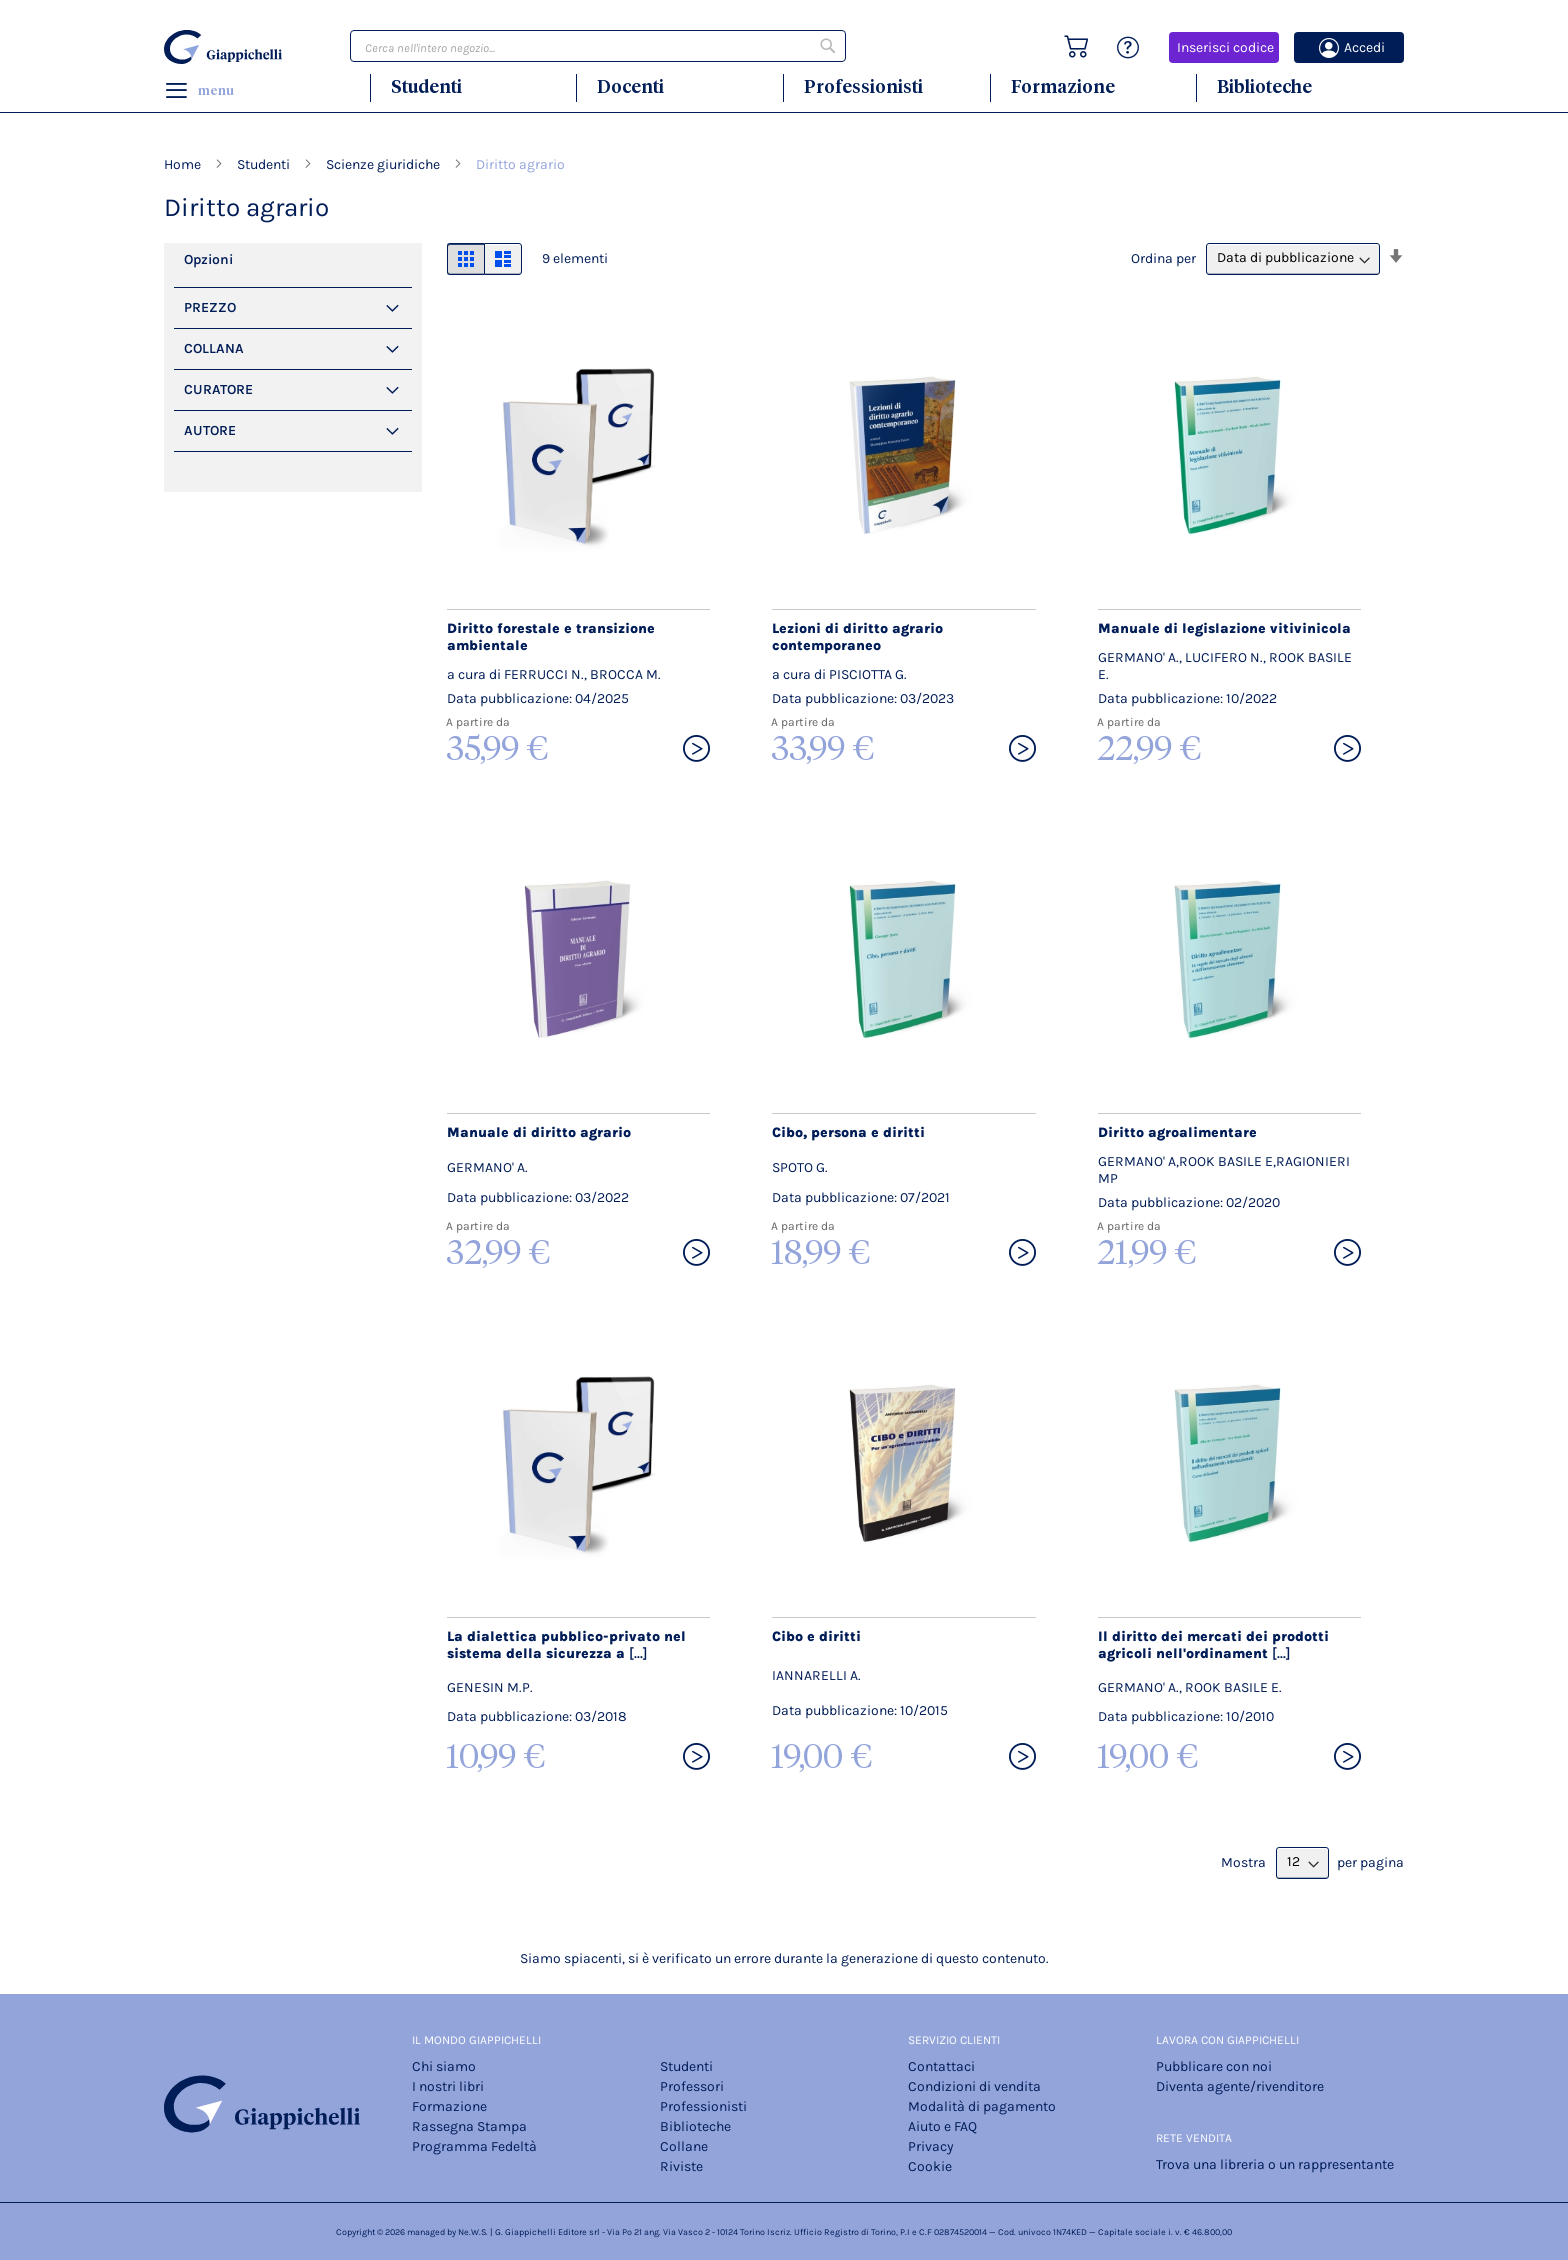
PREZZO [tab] (210, 307)
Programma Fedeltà (474, 2146)
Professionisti (863, 86)
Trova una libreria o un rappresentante (1275, 2164)
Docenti (630, 86)
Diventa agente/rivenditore (1240, 2086)
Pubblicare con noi (1214, 2066)
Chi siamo (444, 2066)
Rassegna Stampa (469, 2126)
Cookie (930, 2166)
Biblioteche (1264, 86)
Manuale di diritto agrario (539, 1132)
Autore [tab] (210, 430)
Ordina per (1163, 257)
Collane (684, 2146)
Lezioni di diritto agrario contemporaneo (857, 637)
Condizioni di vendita (974, 2086)
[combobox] (598, 46)
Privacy (931, 2146)
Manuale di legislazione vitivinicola (1224, 628)
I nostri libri (448, 2086)
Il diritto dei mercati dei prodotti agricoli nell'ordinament (1213, 1645)
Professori (692, 2086)
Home (184, 164)
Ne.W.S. (473, 2232)
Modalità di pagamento (982, 2106)
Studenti (426, 86)
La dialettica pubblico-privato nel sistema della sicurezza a (566, 1645)
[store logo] (226, 47)
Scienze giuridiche (384, 164)
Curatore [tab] (218, 389)
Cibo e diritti (816, 1636)
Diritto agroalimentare (1177, 1132)
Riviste (681, 2166)
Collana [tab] (214, 348)
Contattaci (941, 2066)
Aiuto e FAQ (942, 2126)
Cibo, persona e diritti (848, 1132)
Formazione (1063, 86)
